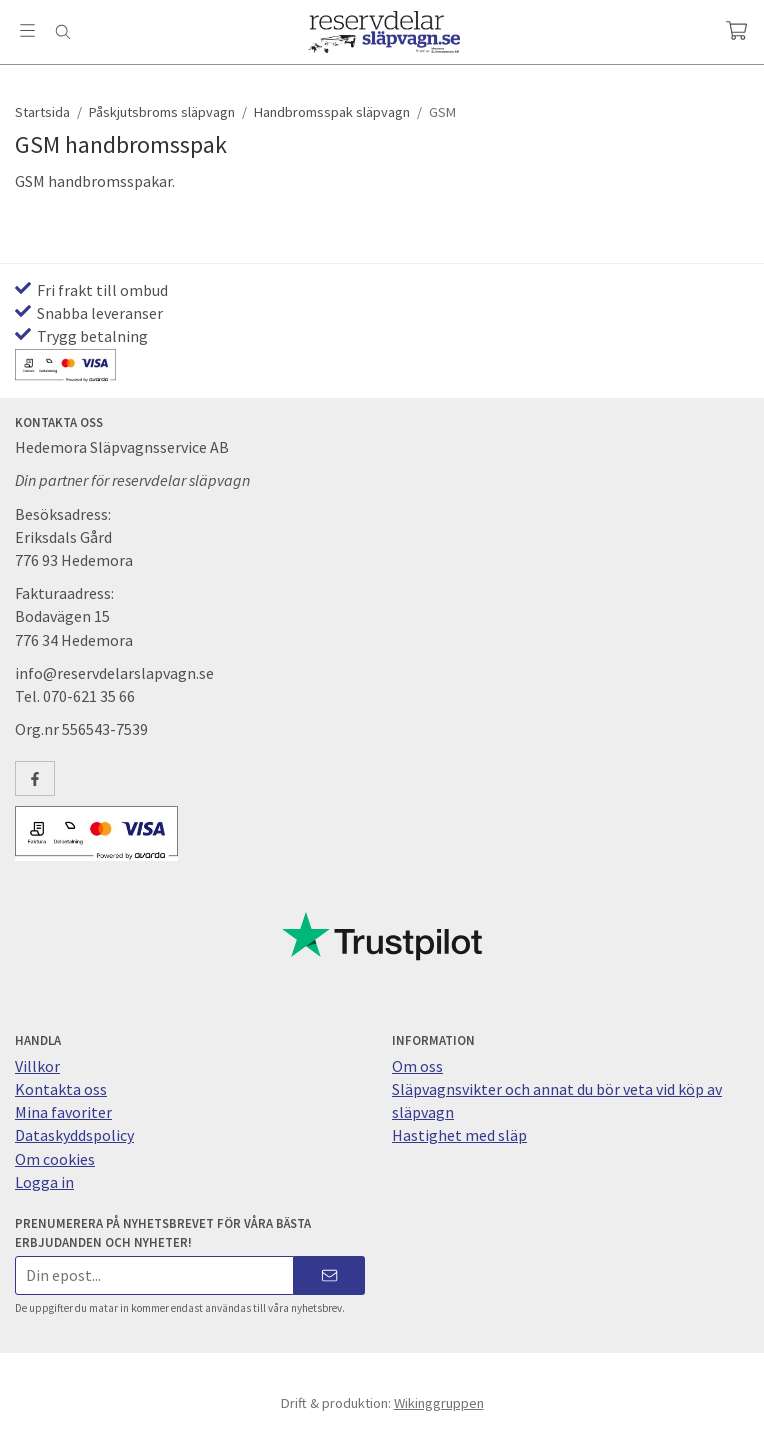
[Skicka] (329, 1275)
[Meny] (27, 30)
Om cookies (55, 1159)
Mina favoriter (63, 1112)
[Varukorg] (736, 30)
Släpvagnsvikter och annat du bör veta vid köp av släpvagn (557, 1100)
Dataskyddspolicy (74, 1135)
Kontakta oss (61, 1089)
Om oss (417, 1066)
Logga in (44, 1182)
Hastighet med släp (459, 1135)
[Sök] (62, 32)
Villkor (37, 1066)
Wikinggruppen (439, 1403)
